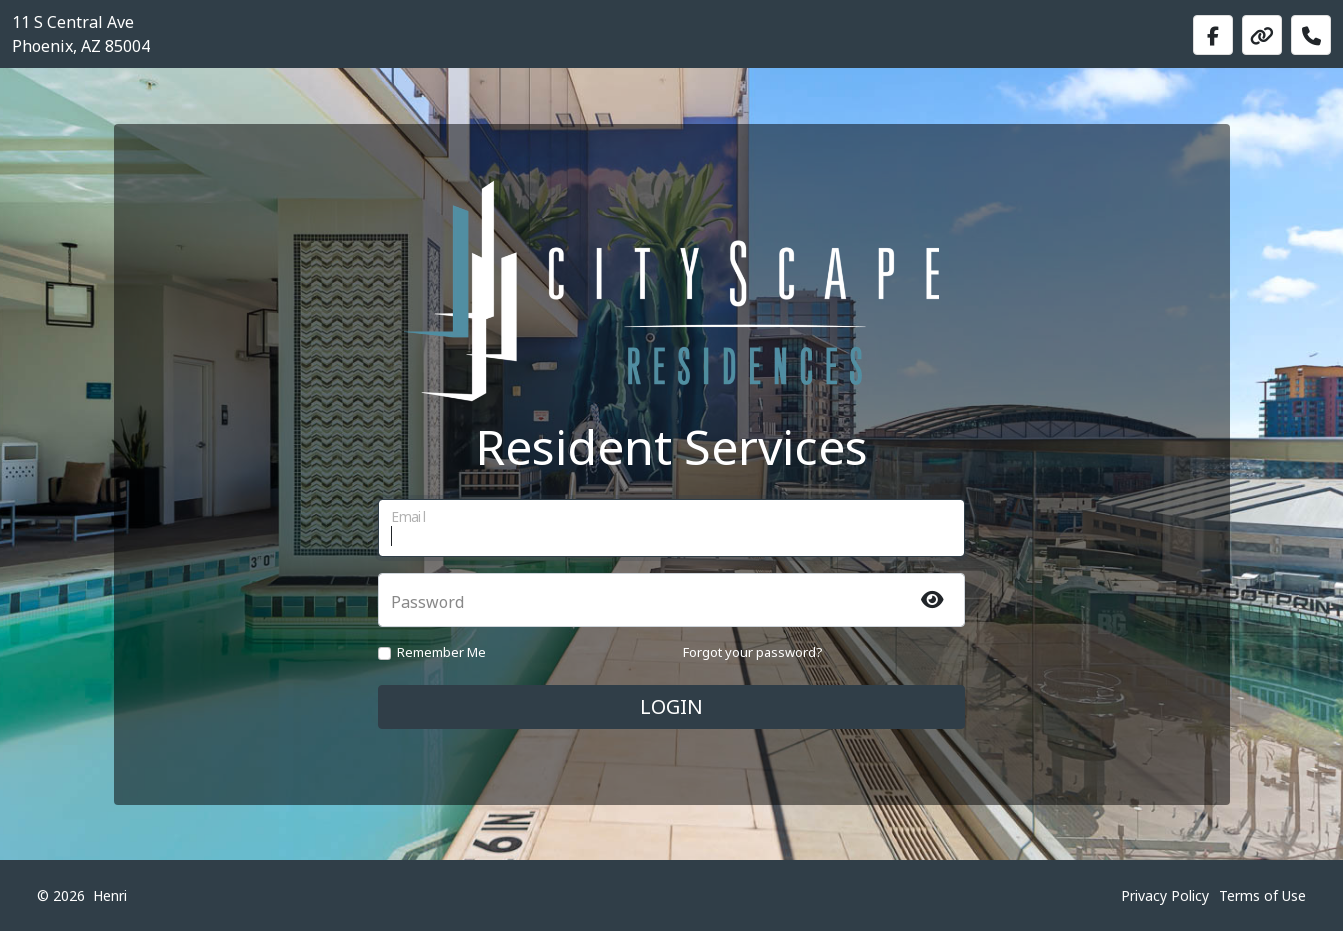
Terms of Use (1262, 895)
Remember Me (441, 652)
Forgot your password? (753, 652)
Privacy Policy (1165, 895)
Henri (110, 895)
